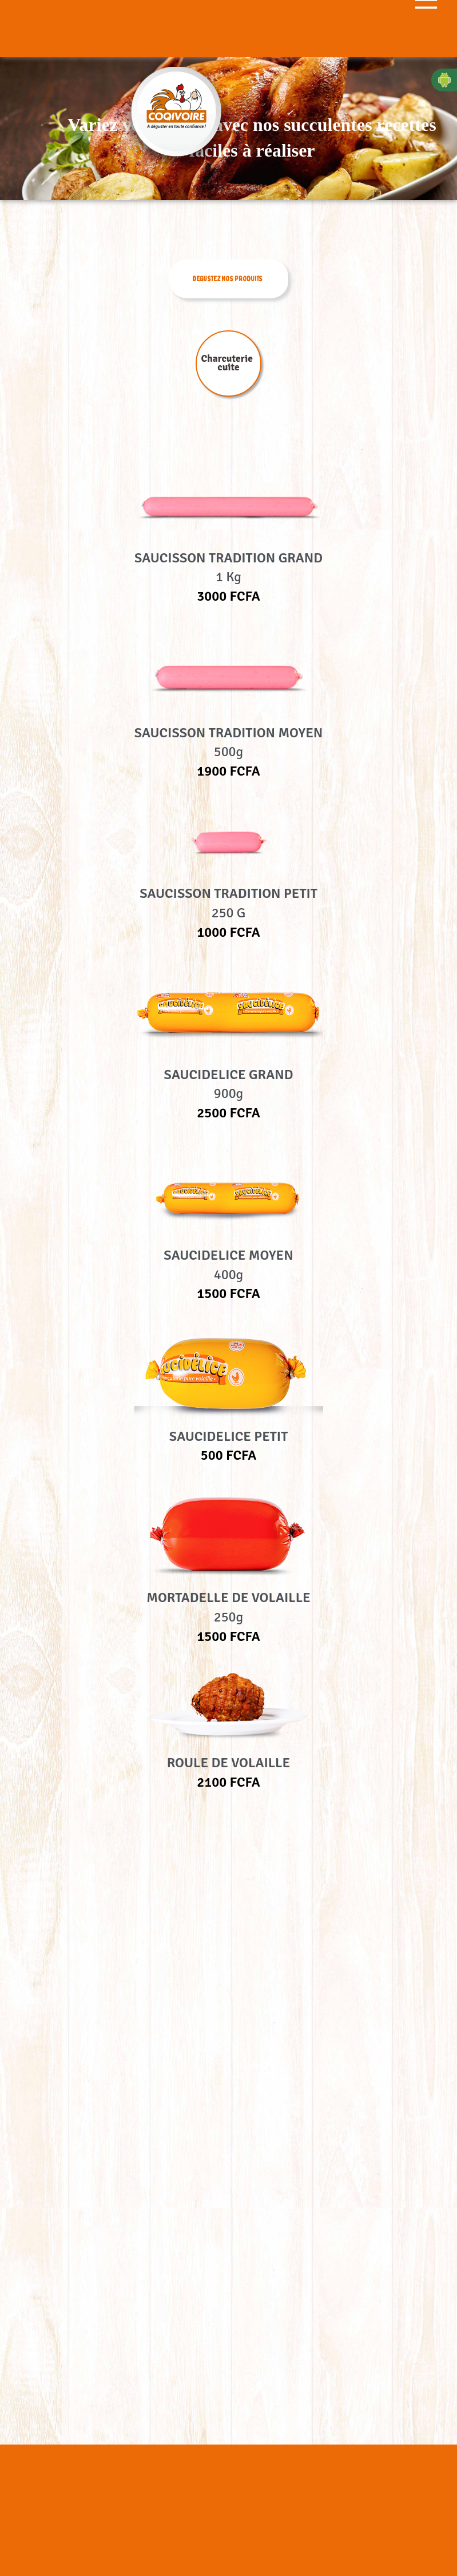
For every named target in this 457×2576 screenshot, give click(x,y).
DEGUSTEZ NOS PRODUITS (227, 278)
